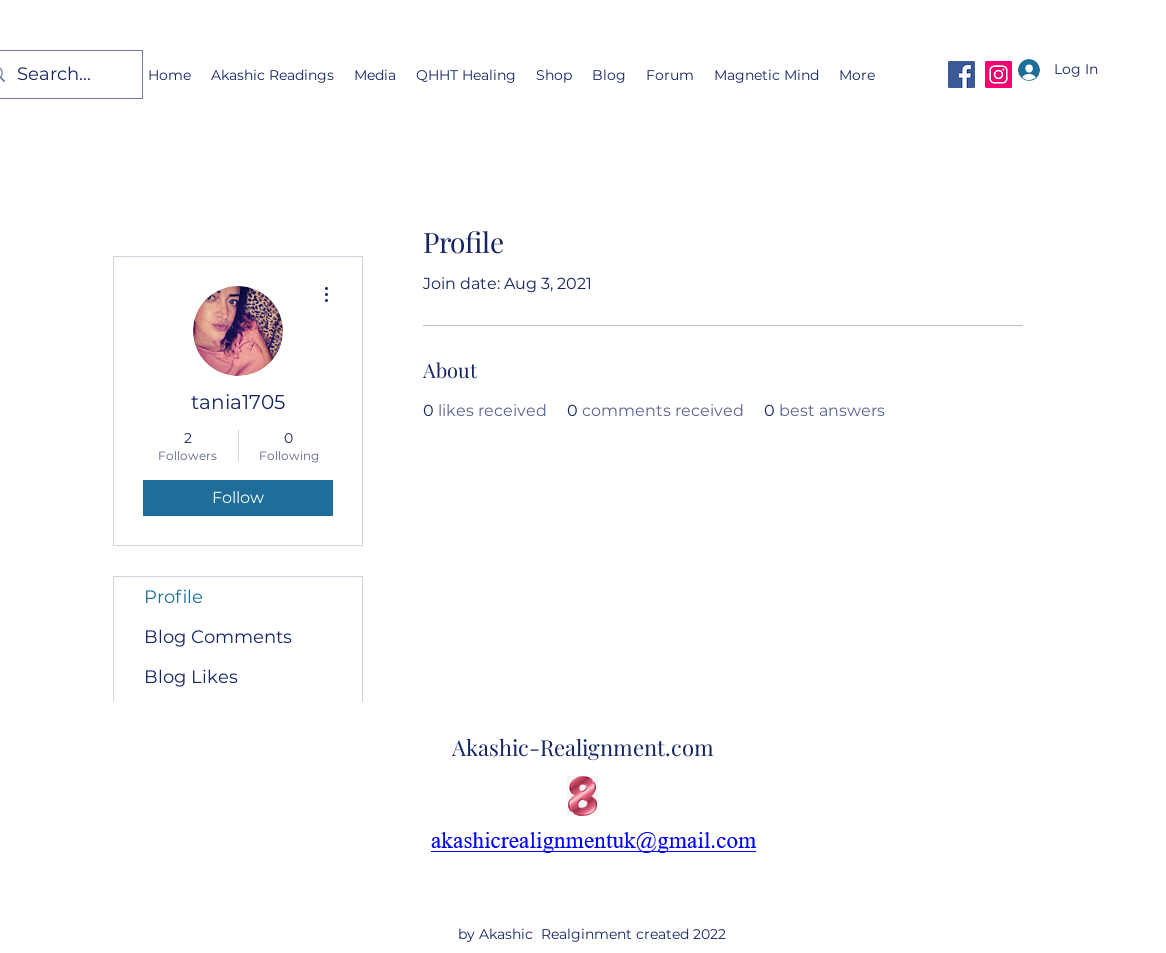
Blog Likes (191, 677)
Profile (173, 597)
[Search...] (58, 75)
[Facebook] (961, 74)
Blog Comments (218, 637)
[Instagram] (998, 74)
